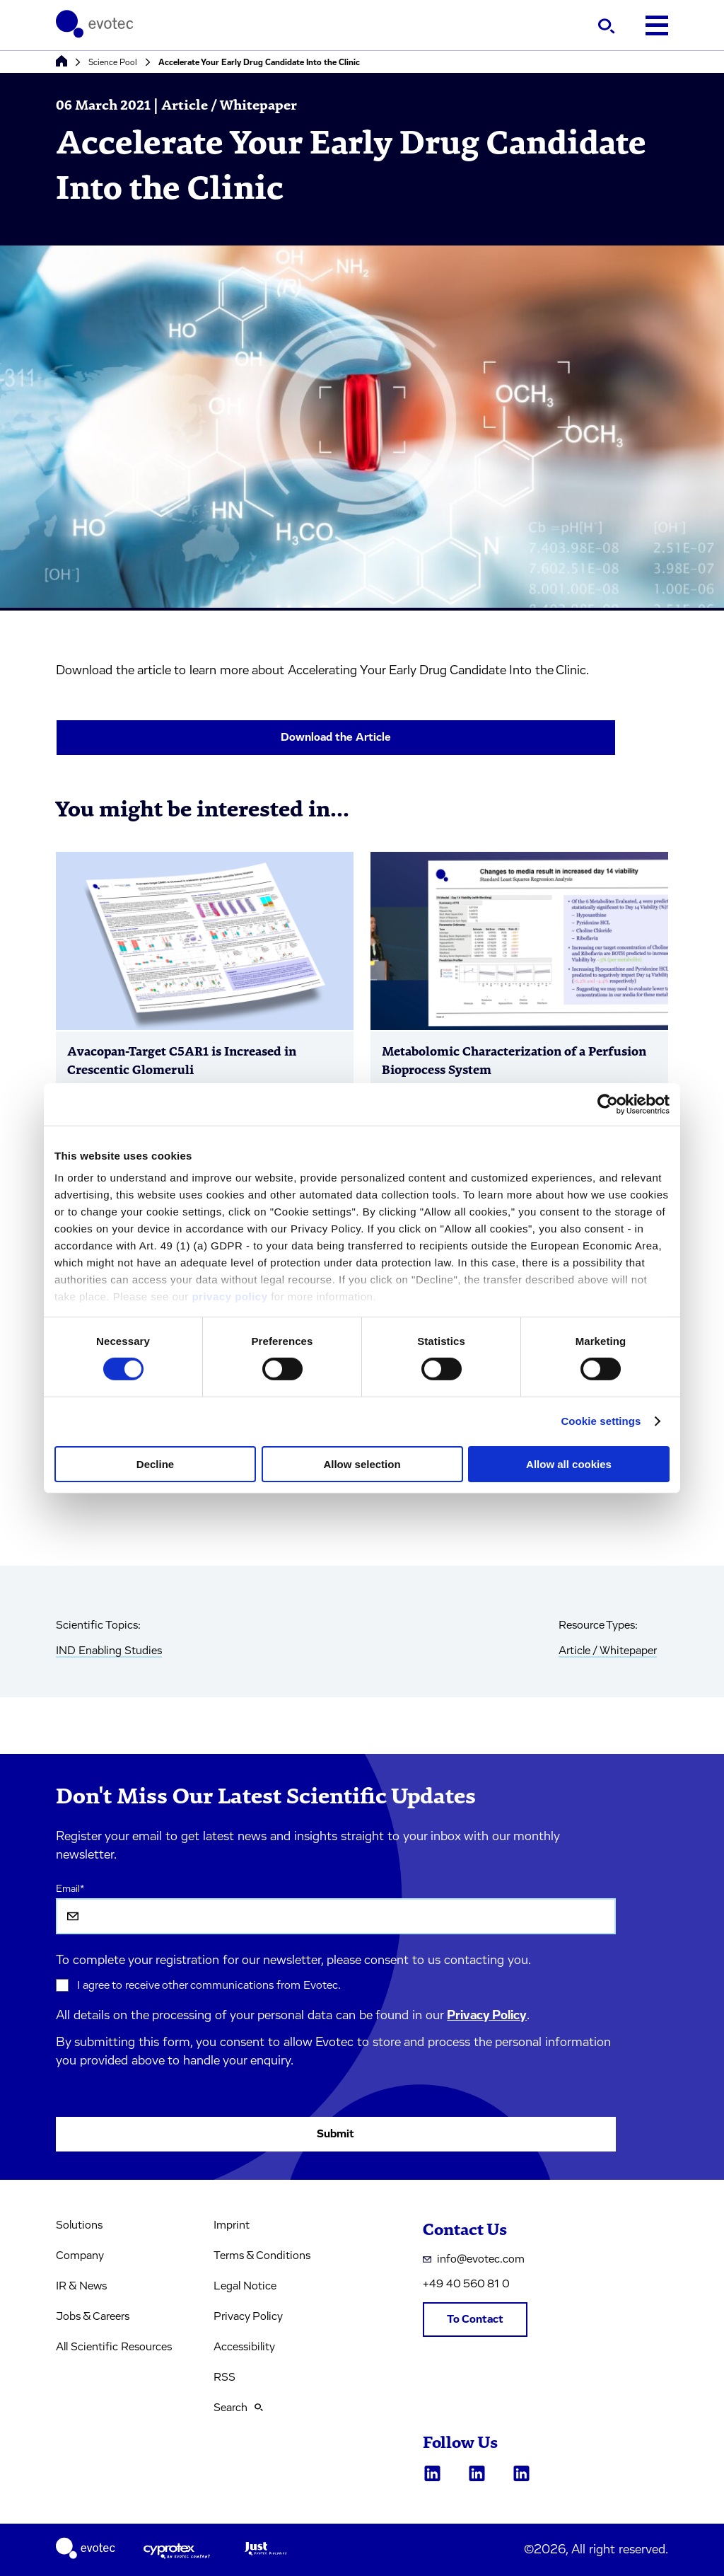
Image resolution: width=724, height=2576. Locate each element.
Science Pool (112, 62)
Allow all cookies (569, 1464)
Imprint (232, 2225)
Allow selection (361, 1464)
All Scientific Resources (114, 2346)
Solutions (79, 2225)
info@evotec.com (474, 2259)
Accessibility (244, 2346)
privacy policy (229, 1296)
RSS (224, 2377)
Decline (155, 1464)
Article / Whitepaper (608, 1650)
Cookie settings (601, 1421)
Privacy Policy (487, 2015)
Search (238, 2407)
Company (80, 2255)
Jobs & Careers (92, 2316)
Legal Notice (245, 2286)
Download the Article (336, 737)
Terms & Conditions (262, 2255)
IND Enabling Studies (109, 1650)
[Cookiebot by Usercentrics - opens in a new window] (608, 1103)
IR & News (81, 2286)
